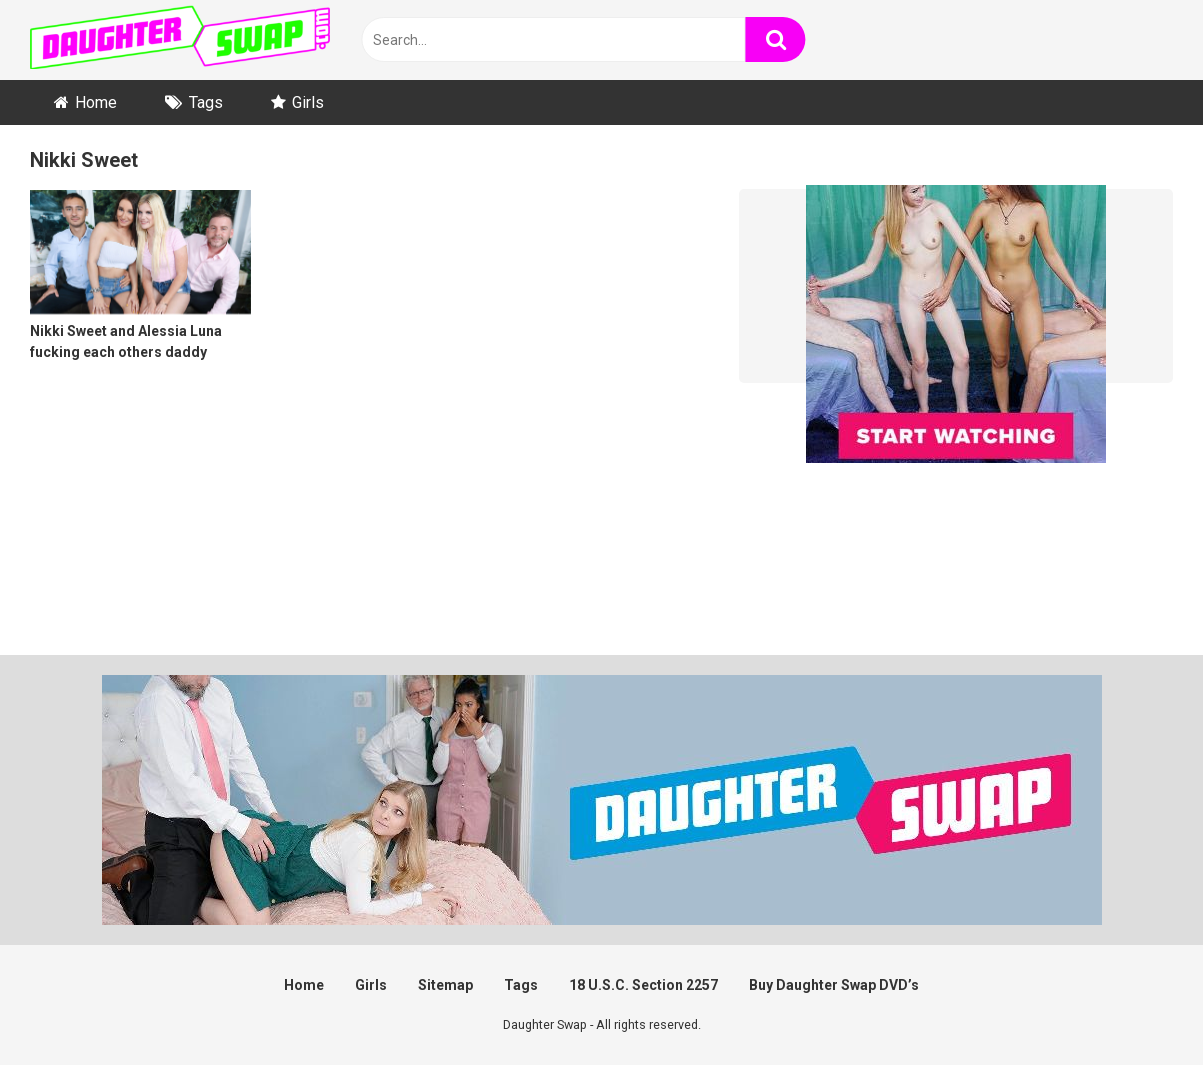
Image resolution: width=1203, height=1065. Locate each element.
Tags (206, 102)
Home (96, 102)
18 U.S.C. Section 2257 (643, 985)
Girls (308, 102)
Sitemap (445, 985)
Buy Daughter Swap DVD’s (834, 985)
